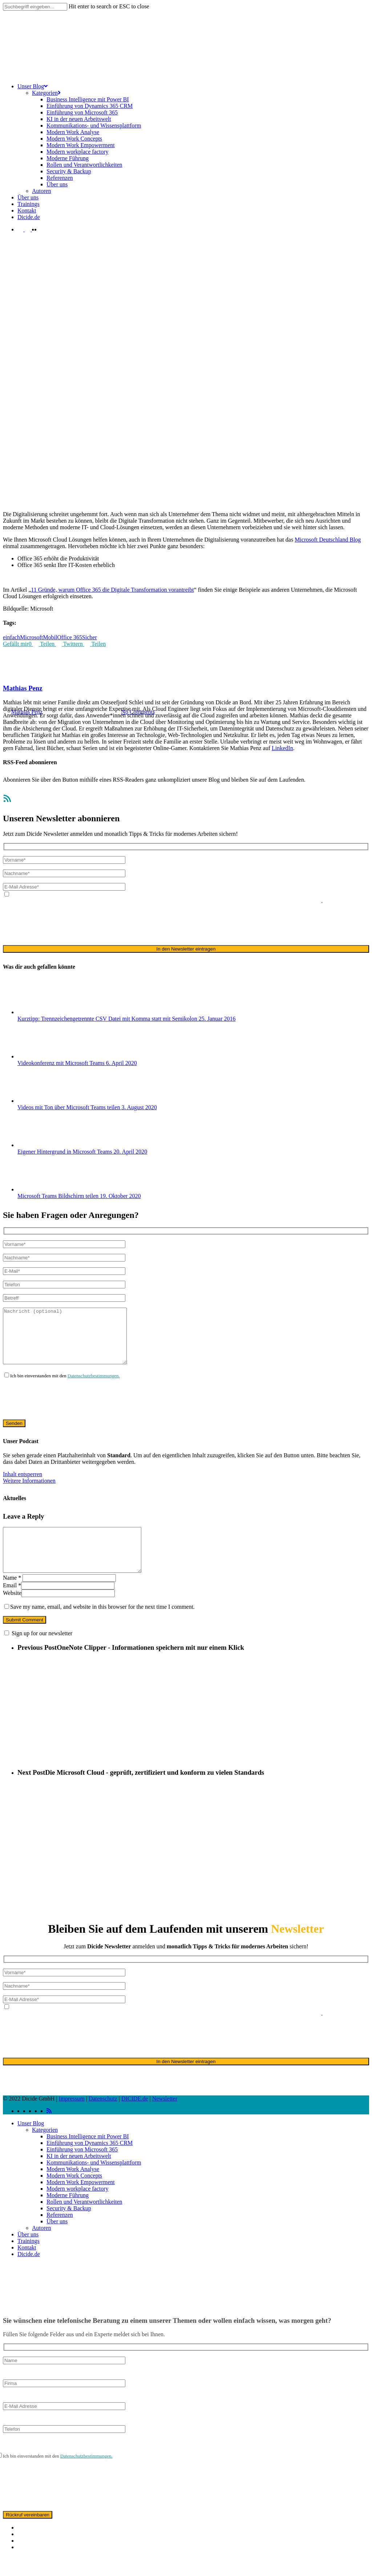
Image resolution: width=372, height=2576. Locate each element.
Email (12, 1605)
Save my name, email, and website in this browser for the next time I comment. (102, 1626)
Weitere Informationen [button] (29, 1492)
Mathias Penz (23, 688)
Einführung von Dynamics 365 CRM (89, 2162)
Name (12, 1597)
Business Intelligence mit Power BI (87, 2156)
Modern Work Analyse (72, 2189)
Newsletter (164, 2118)
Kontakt (26, 2267)
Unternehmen (167, 676)
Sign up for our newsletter (42, 1653)
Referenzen (59, 2234)
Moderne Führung (67, 2215)
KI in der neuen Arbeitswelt (78, 2175)
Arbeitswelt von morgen (59, 676)
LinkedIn (282, 748)
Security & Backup (68, 2228)
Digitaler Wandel (106, 676)
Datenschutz (103, 2118)
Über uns (57, 2241)
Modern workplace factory (77, 2208)
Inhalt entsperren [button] (22, 1485)
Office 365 (138, 676)
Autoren (41, 2247)
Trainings (28, 2260)
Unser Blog (30, 2143)
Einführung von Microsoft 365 (82, 2169)
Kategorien (45, 2149)
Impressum (72, 2118)
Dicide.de (28, 2274)
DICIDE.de (134, 2118)
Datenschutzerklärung (131, 901)
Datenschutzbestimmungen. (94, 1386)
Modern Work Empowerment (80, 2202)
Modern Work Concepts (74, 2195)
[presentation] (58, 924)
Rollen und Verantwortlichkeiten (84, 2221)
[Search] (35, 7)
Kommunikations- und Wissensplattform (93, 2182)
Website (12, 1612)
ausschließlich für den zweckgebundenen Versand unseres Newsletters (239, 901)
